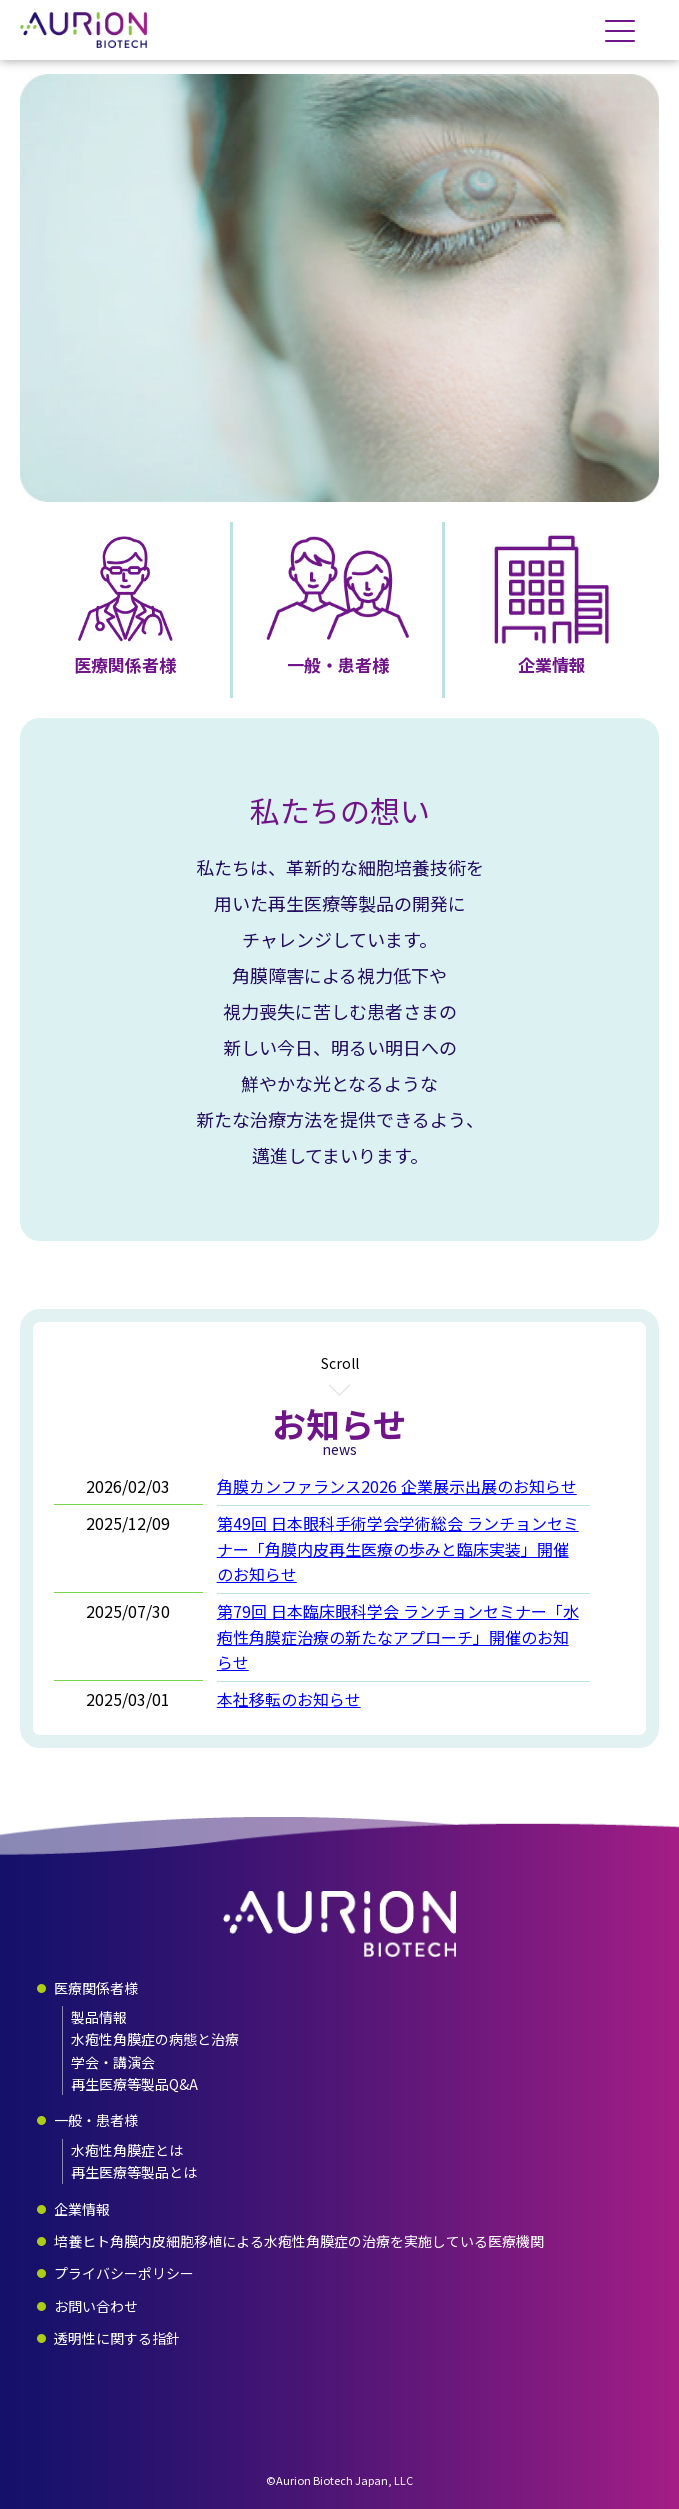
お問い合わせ (96, 2306)
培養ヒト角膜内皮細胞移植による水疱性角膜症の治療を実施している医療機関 (299, 2241)
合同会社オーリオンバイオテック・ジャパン (339, 1924)
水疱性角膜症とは (127, 2150)
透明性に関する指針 (117, 2338)
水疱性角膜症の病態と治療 (155, 2039)
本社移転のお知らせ (289, 1699)
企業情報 (552, 664)
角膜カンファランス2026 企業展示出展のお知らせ (397, 1486)
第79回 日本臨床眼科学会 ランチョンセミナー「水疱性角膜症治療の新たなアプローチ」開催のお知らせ (398, 1636)
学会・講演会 (113, 2062)
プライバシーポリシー (124, 2273)
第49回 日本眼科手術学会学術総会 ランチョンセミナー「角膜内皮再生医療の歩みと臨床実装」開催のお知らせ (398, 1548)
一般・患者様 (338, 664)
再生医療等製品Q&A (134, 2084)
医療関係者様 (125, 664)
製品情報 (99, 2017)
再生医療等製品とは (134, 2172)
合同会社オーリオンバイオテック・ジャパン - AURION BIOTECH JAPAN (83, 30)
